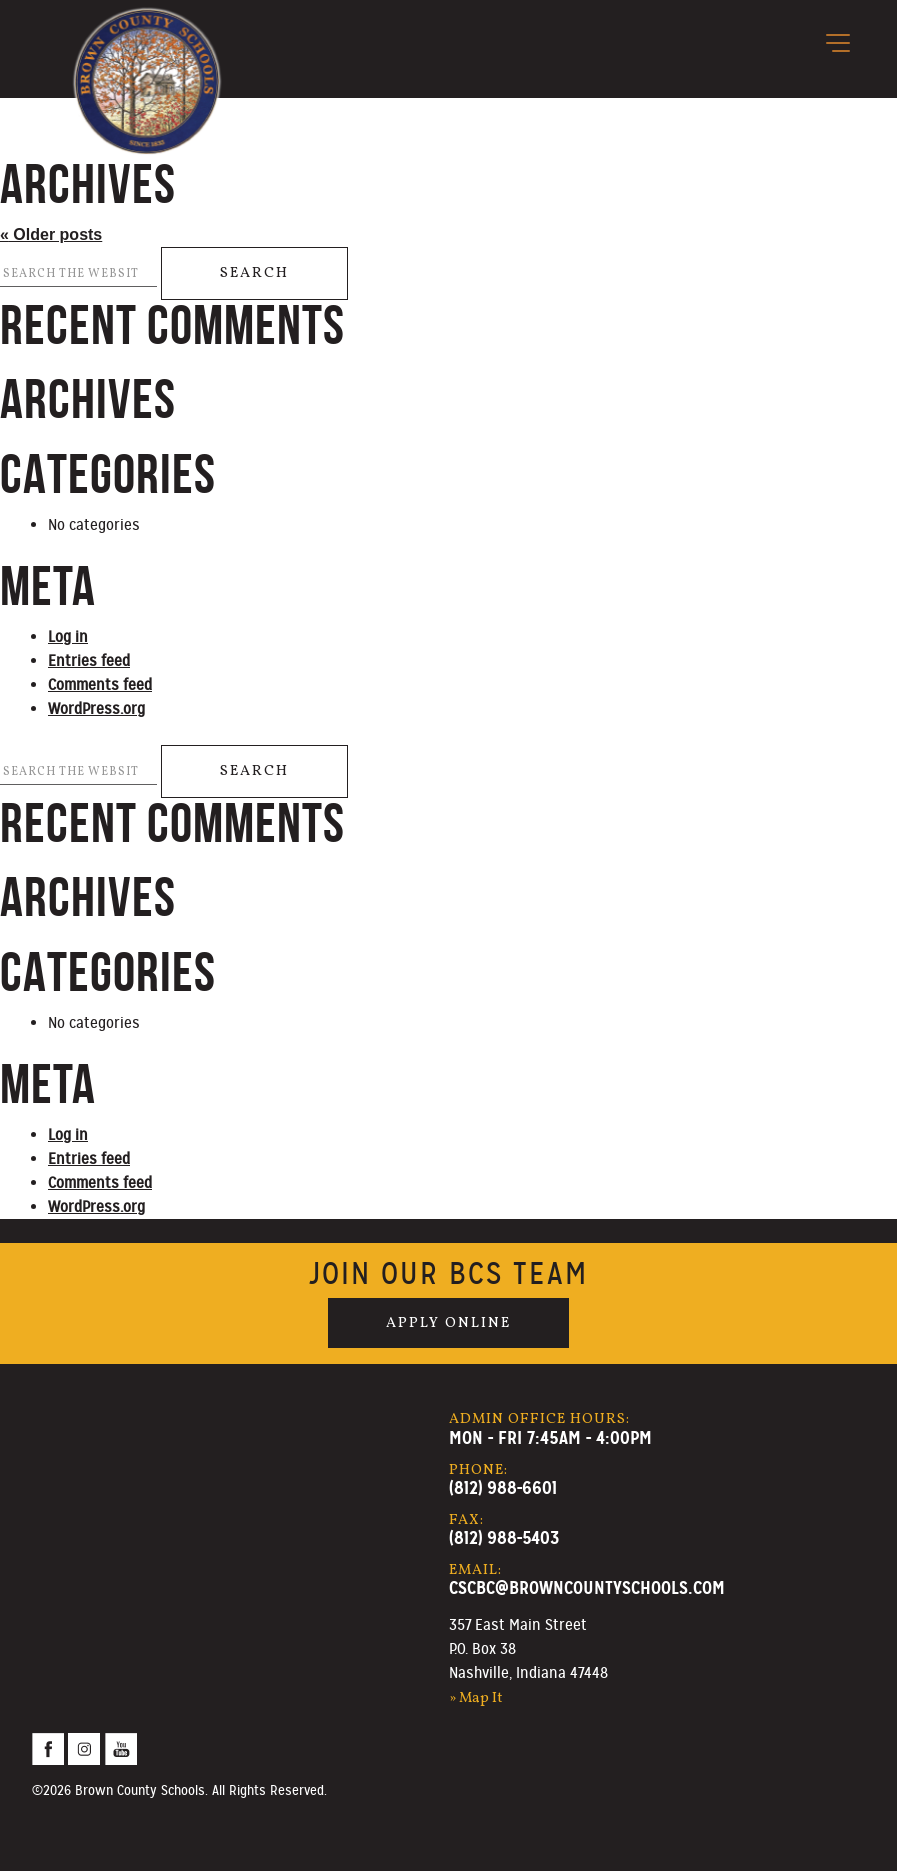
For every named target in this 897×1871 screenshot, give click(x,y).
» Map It (476, 1698)
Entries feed (89, 661)
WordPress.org (96, 709)
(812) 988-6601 (503, 1487)
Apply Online (448, 1323)
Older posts (51, 234)
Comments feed (100, 685)
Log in (68, 637)
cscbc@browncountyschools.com (587, 1587)
